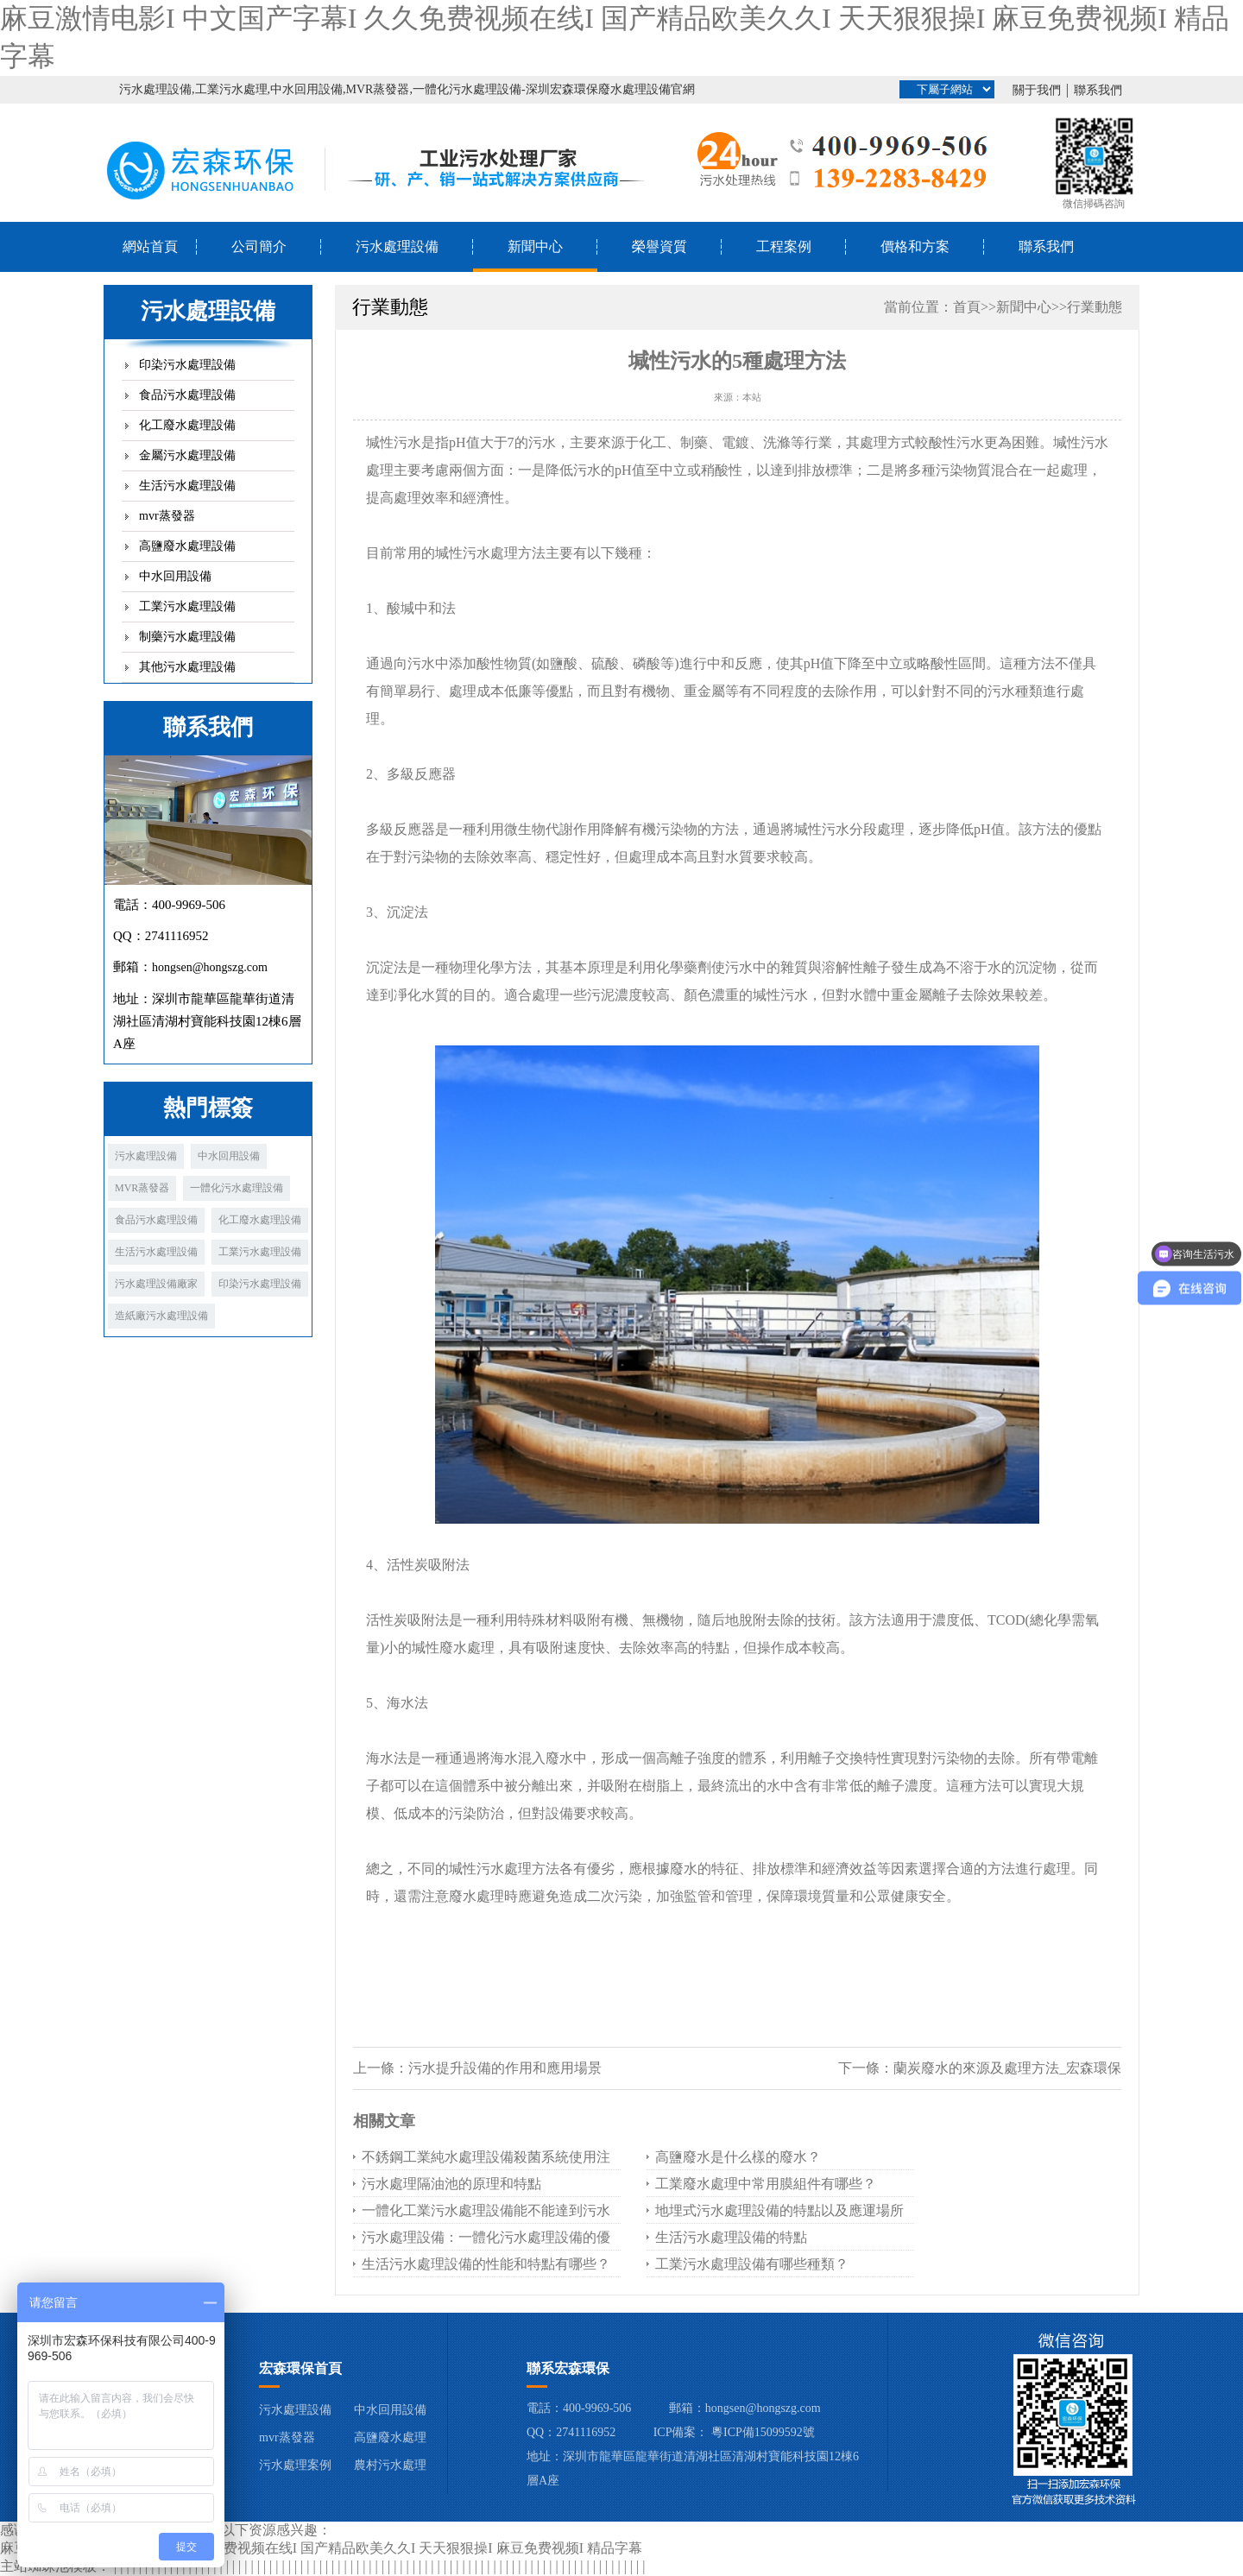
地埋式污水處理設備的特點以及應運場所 (779, 2210)
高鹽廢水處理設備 (187, 546)
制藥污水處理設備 (187, 636)
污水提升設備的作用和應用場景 (505, 2068)
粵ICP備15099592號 (763, 2432)
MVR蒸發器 (142, 1188)
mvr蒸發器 (167, 515)
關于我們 (1037, 90)
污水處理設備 (397, 246)
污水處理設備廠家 (156, 1284)
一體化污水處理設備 (236, 1188)
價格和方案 (915, 246)
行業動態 (1094, 307)
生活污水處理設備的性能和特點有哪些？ (486, 2264)
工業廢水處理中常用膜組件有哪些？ (765, 2183)
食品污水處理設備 (187, 394)
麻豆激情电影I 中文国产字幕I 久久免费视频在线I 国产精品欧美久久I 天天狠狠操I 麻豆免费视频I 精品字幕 (321, 2548)
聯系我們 (1098, 90)
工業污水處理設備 (187, 606)
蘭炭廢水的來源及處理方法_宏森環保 (1007, 2068)
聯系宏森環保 (568, 2368)
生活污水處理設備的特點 (731, 2237)
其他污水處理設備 (187, 666)
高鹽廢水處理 (390, 2437)
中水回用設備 (175, 576)
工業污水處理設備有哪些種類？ (752, 2264)
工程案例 (783, 246)
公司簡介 (259, 246)
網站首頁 (150, 246)
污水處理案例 (295, 2465)
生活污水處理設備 (187, 485)
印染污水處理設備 (187, 364)
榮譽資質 (659, 246)
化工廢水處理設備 (187, 425)
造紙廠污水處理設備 (161, 1316)
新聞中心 (535, 246)
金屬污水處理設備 (187, 455)
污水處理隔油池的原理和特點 (451, 2183)
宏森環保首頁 (300, 2368)
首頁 (967, 307)
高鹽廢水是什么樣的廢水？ (738, 2157)
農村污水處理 (390, 2465)
